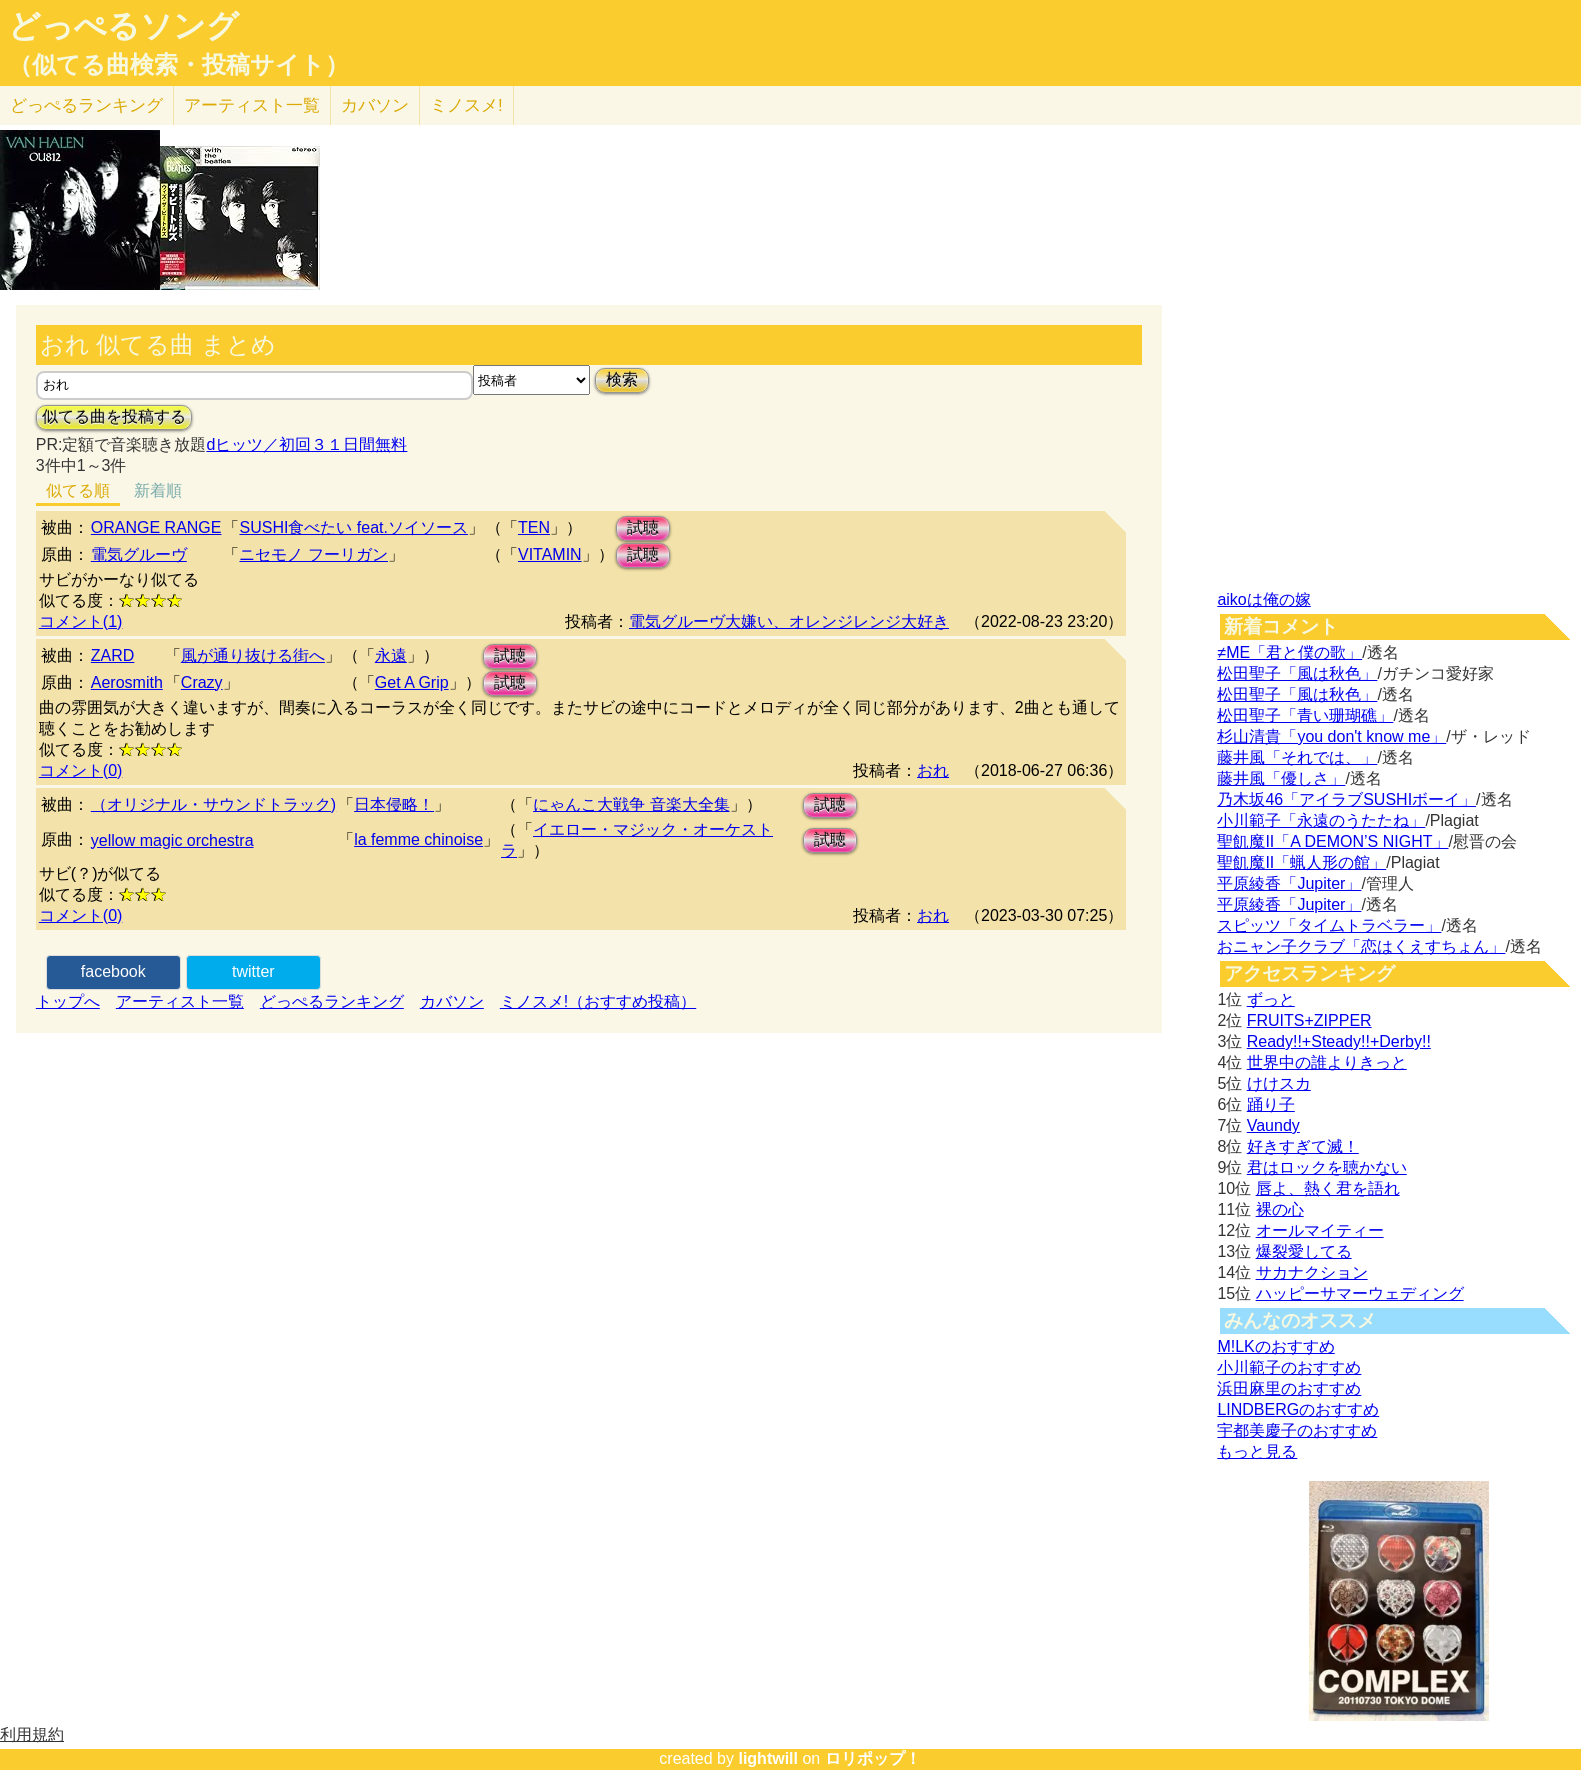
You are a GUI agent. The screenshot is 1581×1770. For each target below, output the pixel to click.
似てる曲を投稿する (114, 416)
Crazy (202, 682)
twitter (253, 971)
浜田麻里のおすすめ (1289, 1388)
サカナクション (1312, 1272)
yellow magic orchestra (172, 840)
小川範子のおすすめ (1289, 1367)
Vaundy (1273, 1125)
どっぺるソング (123, 26)
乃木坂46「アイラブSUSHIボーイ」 (1346, 799)
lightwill (768, 1758)
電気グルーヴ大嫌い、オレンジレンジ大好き (789, 621)
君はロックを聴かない (1327, 1167)
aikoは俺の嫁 (1263, 599)
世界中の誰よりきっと (1327, 1062)
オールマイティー (1320, 1230)
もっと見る (1257, 1451)
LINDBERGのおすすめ (1298, 1409)
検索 (622, 379)
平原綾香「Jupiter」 (1289, 883)
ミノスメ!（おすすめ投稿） (598, 1001)
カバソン (375, 105)
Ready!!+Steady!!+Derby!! (1339, 1041)
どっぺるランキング (332, 1001)
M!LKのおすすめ (1275, 1346)
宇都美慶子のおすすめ (1297, 1430)
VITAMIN (550, 554)
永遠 (391, 655)
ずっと (1271, 999)
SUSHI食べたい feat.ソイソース (353, 527)
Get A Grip (412, 682)
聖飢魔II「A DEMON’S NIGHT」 (1332, 841)
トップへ (68, 1001)
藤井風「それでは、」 (1297, 757)
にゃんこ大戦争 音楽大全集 (631, 804)
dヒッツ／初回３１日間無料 (306, 444)
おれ (933, 770)
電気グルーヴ (139, 554)
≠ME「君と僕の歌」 (1289, 652)
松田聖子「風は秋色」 (1297, 673)
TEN (534, 527)
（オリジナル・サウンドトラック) (213, 804)
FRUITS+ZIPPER (1309, 1020)
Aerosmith (127, 682)
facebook (113, 971)
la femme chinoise (418, 839)
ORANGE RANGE (156, 527)
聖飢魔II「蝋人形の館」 (1301, 862)
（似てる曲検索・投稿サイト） (178, 65)
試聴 (643, 527)
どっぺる (86, 105)
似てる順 (78, 490)
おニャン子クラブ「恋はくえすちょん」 (1361, 946)
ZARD (113, 655)
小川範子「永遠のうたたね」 (1321, 820)
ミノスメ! (466, 105)
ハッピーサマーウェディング (1360, 1293)
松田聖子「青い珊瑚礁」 (1305, 715)
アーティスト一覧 (180, 1001)
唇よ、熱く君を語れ (1328, 1188)
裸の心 (1280, 1209)
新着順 (158, 490)
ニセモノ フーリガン (313, 554)
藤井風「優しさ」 (1281, 778)
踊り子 (1271, 1104)
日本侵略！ (394, 804)
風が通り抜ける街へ (253, 655)
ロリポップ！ (873, 1758)
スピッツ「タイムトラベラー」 (1329, 925)
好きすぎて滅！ (1303, 1146)
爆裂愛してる (1304, 1251)
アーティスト (252, 105)
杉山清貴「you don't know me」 (1331, 736)
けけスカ (1279, 1083)
